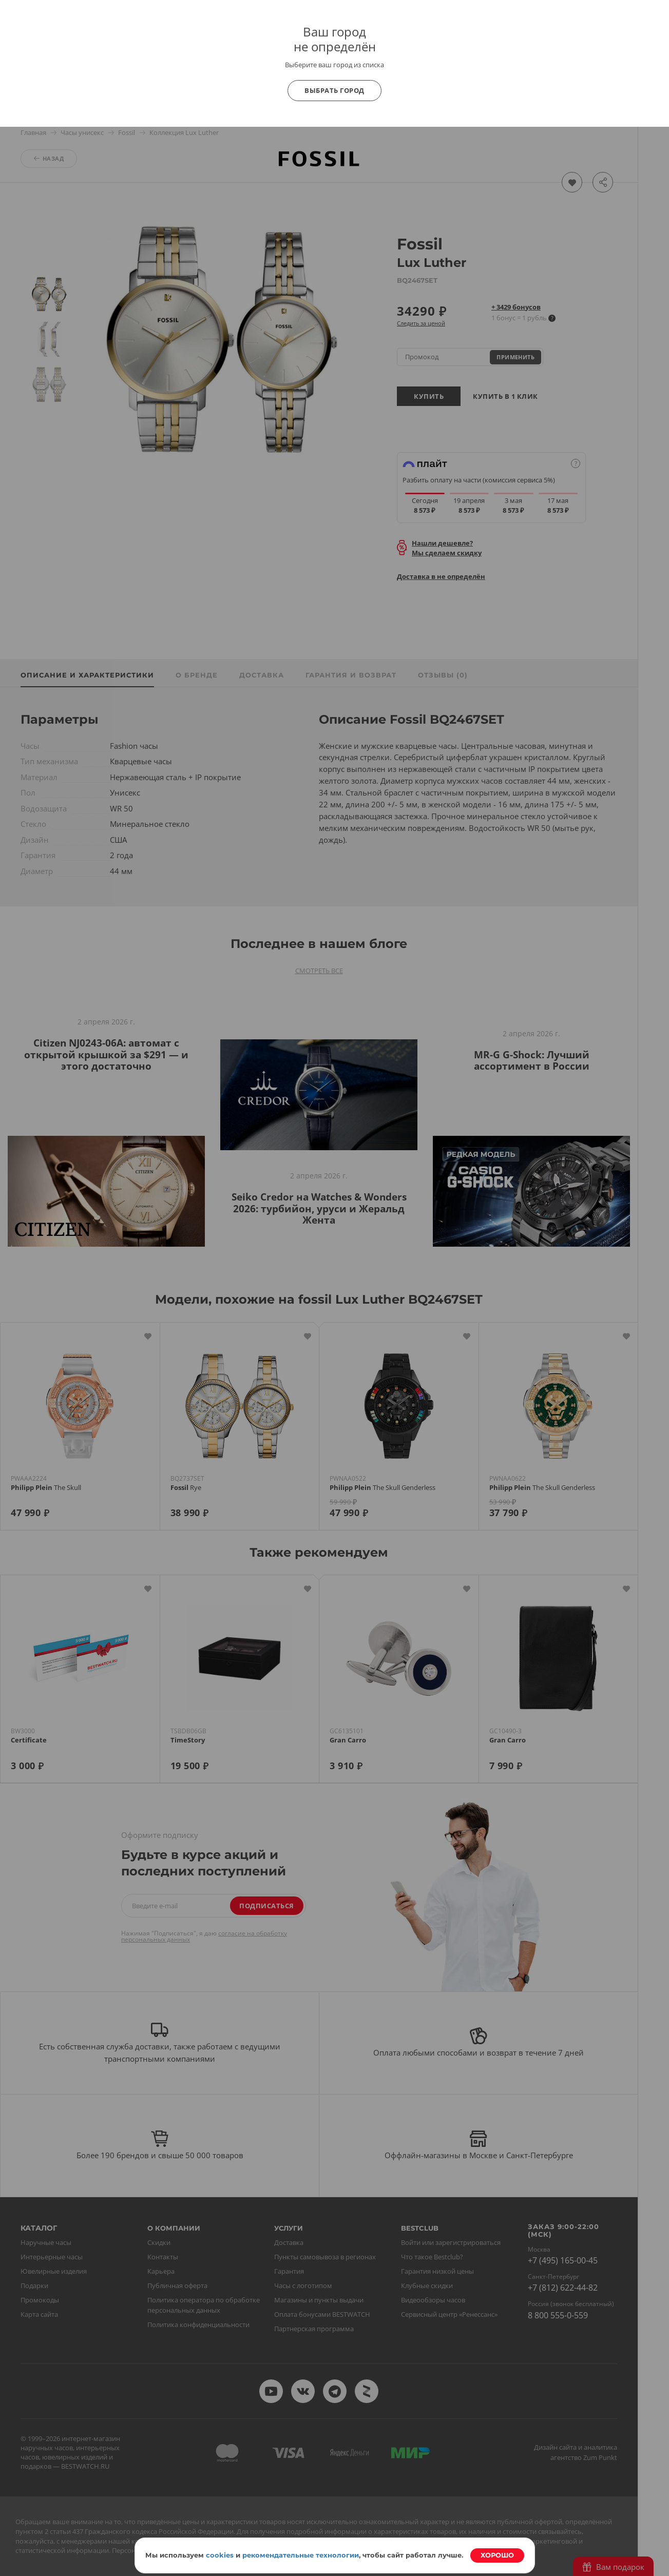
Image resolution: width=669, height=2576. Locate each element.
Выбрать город (334, 90)
